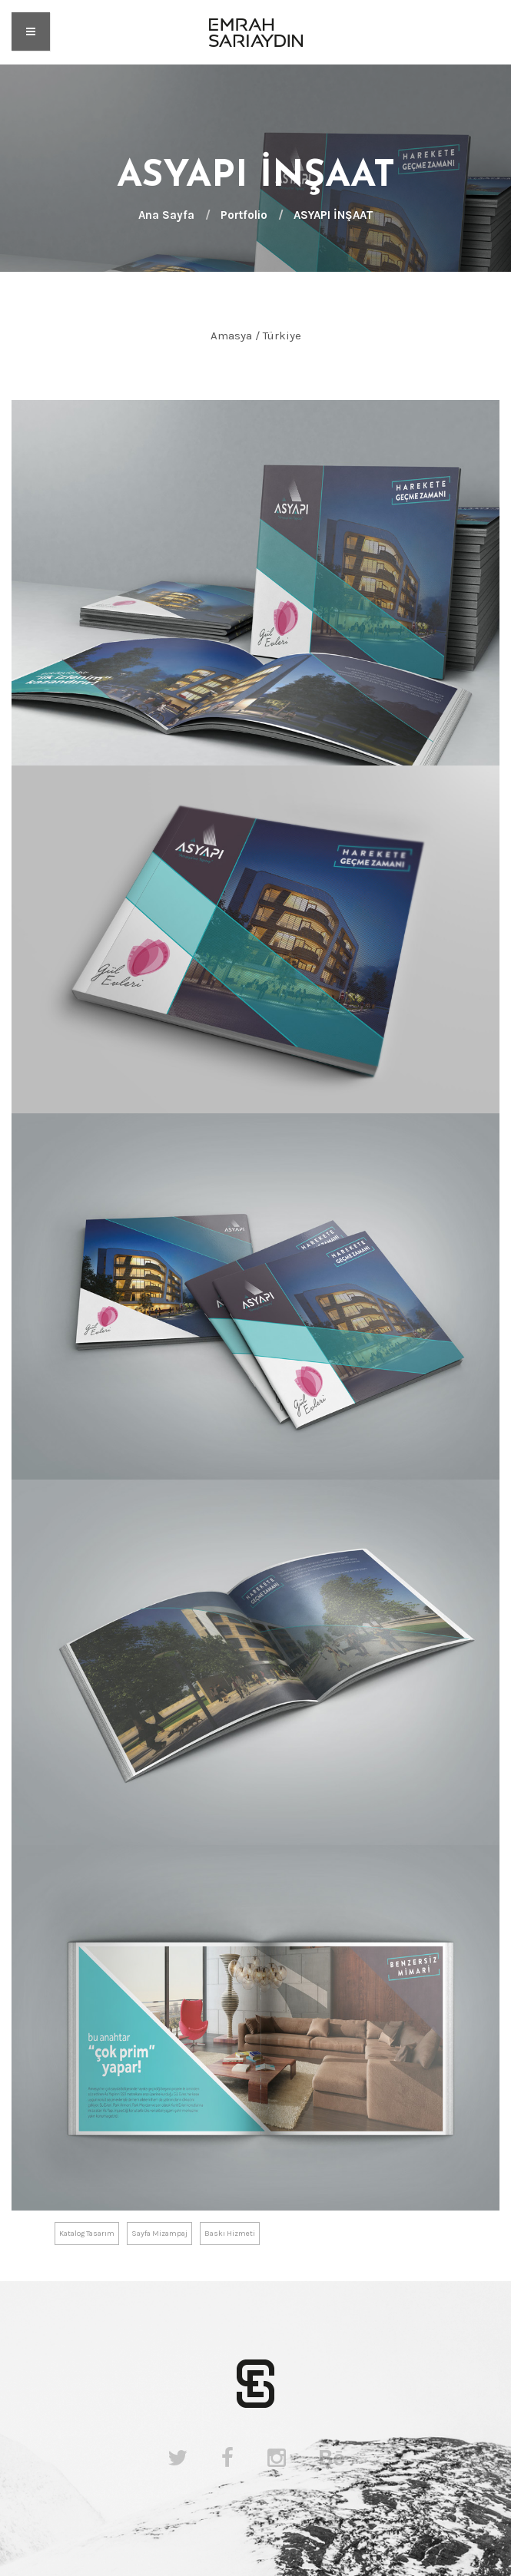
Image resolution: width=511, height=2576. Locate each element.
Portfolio (244, 215)
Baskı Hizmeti (229, 2233)
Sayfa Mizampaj (159, 2233)
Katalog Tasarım (86, 2233)
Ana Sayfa (166, 215)
